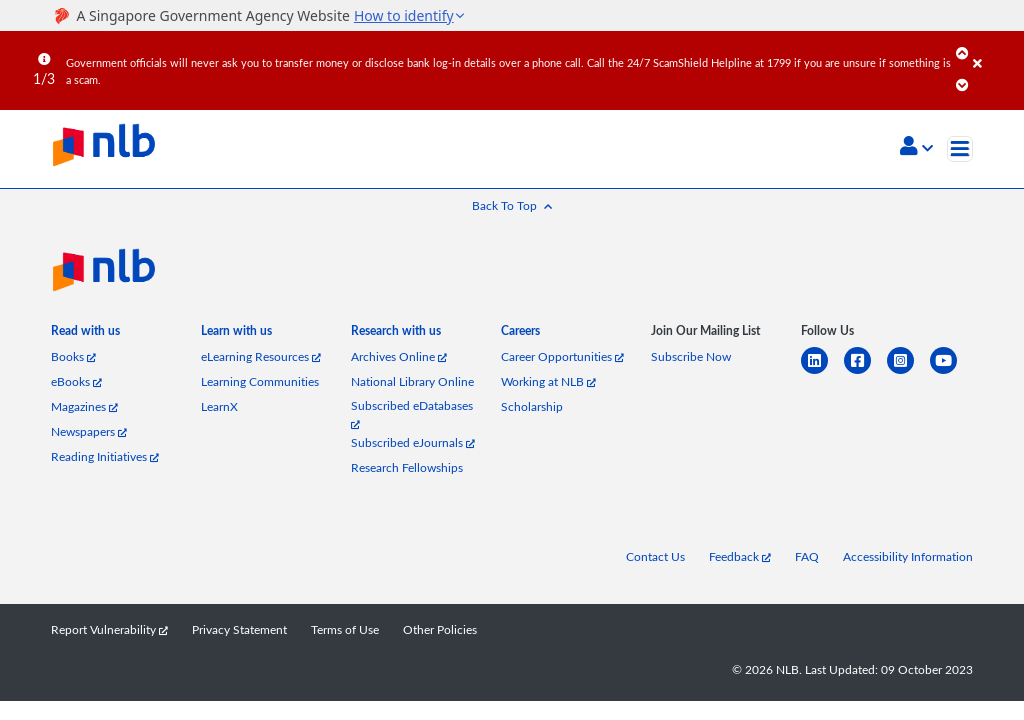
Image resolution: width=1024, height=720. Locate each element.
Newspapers (89, 431)
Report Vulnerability (109, 629)
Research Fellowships (407, 467)
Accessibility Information (908, 556)
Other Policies (440, 629)
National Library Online (412, 381)
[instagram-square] (908, 372)
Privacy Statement (239, 629)
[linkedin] (822, 372)
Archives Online (399, 356)
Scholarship (532, 406)
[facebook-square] (865, 372)
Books (73, 356)
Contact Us (655, 556)
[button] (916, 148)
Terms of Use (345, 629)
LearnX (219, 406)
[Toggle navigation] (960, 149)
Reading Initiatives (105, 456)
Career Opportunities (562, 356)
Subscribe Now (691, 356)
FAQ (807, 556)
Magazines (84, 406)
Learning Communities (260, 381)
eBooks (76, 381)
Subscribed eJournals (413, 442)
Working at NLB (548, 381)
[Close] (995, 49)
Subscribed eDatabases (412, 413)
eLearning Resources (261, 356)
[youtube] (951, 372)
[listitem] (85, 334)
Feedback (740, 556)
